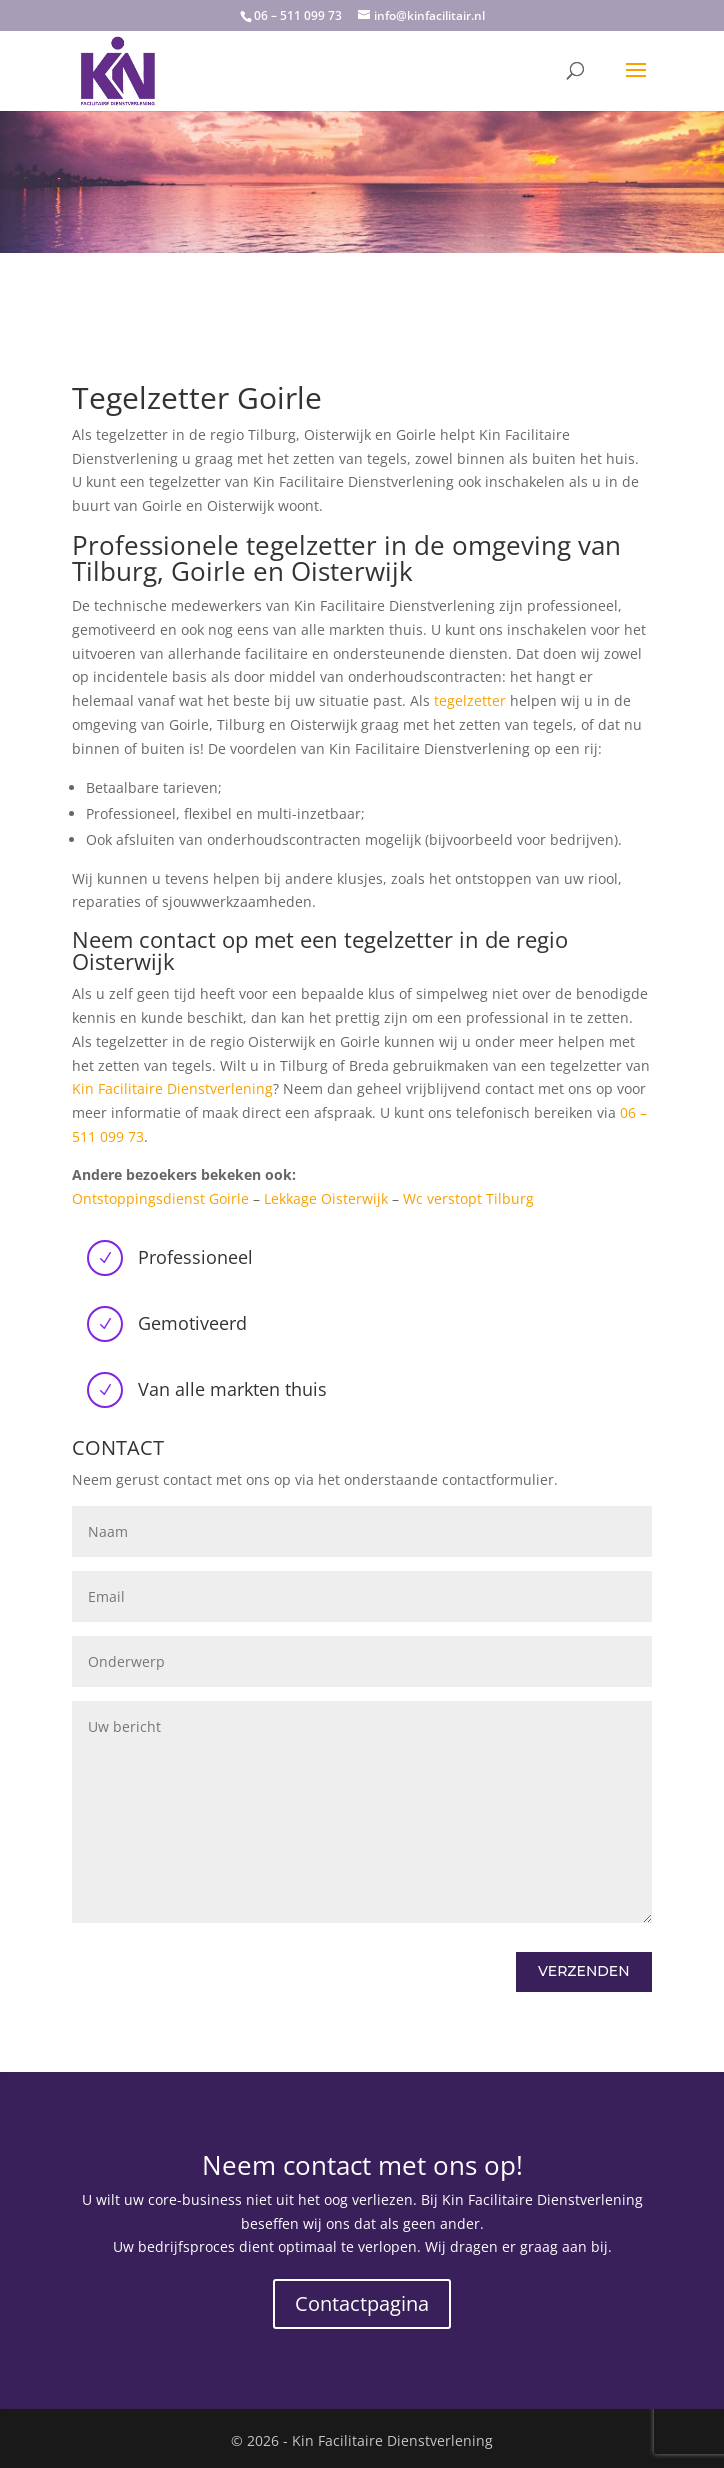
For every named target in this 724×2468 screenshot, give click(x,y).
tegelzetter (470, 700)
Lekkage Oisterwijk (326, 1198)
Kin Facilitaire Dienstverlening (172, 1088)
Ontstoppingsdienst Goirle (160, 1198)
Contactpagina (362, 2303)
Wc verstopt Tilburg (468, 1198)
